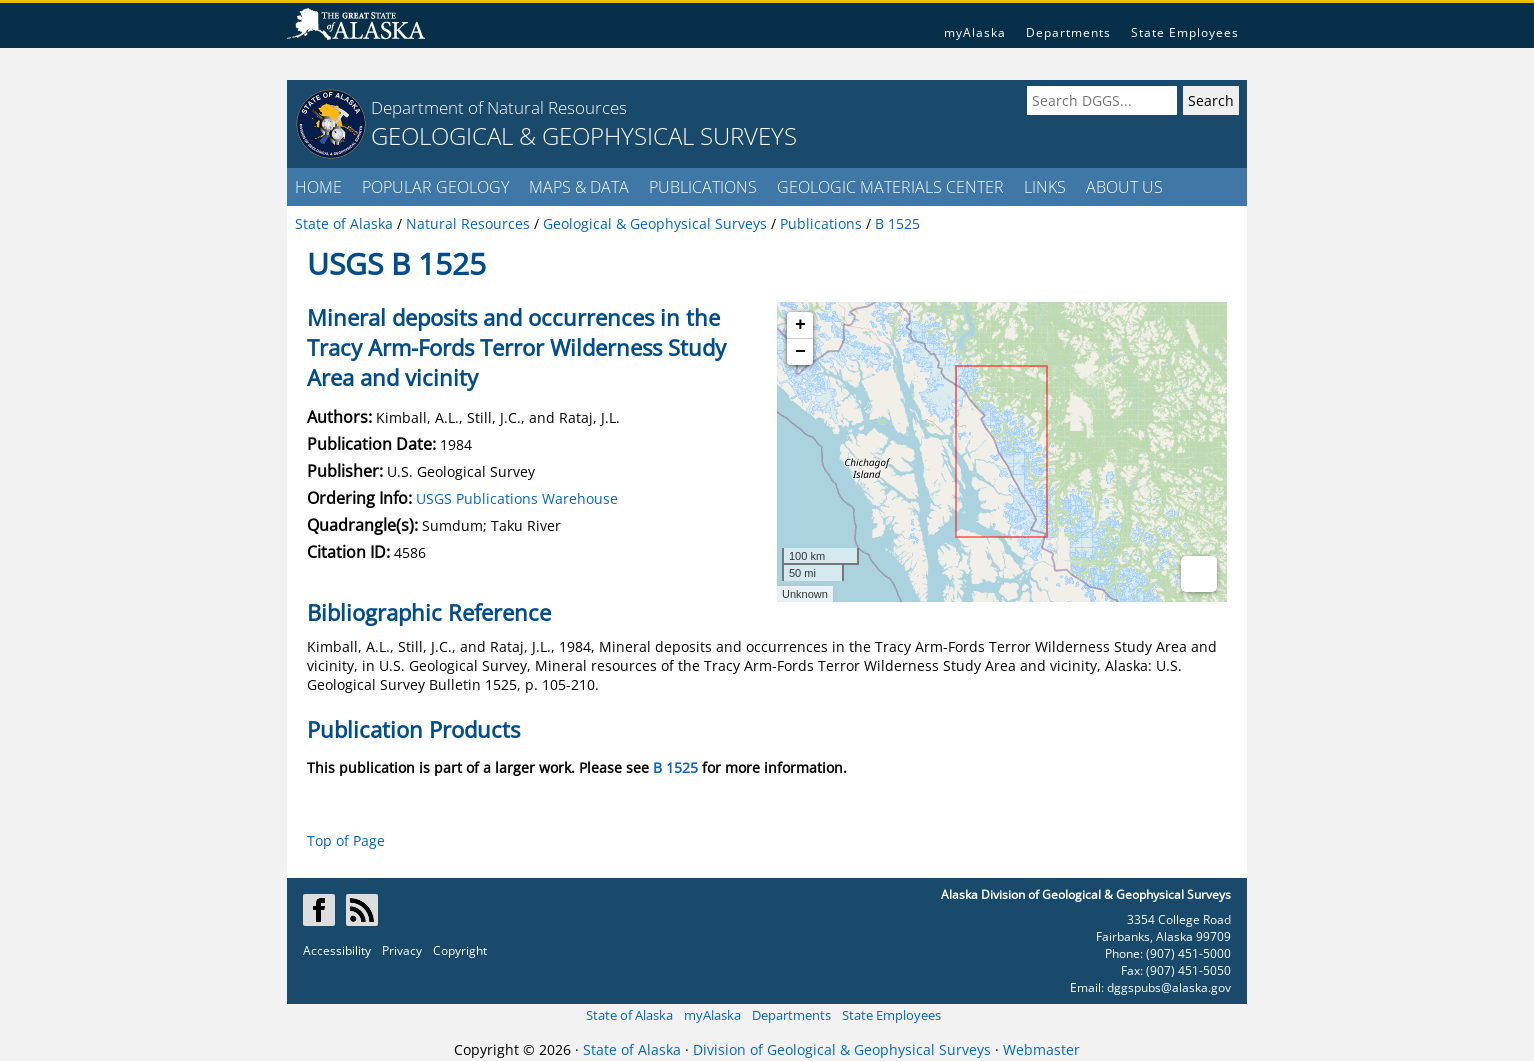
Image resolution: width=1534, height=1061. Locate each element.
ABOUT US (1124, 187)
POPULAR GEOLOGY (435, 187)
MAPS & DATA (579, 187)
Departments (1068, 32)
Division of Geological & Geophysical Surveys (842, 1049)
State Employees (1185, 32)
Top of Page (346, 840)
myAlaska (975, 32)
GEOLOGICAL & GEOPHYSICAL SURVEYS (584, 135)
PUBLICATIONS (703, 187)
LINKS (1045, 187)
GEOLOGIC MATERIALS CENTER (890, 187)
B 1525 (675, 767)
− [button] (800, 352)
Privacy (402, 950)
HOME (318, 187)
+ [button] (800, 325)
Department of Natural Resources (499, 107)
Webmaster (1041, 1049)
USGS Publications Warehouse (517, 498)
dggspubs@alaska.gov (1169, 987)
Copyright (460, 950)
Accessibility (337, 950)
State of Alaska (629, 1015)
